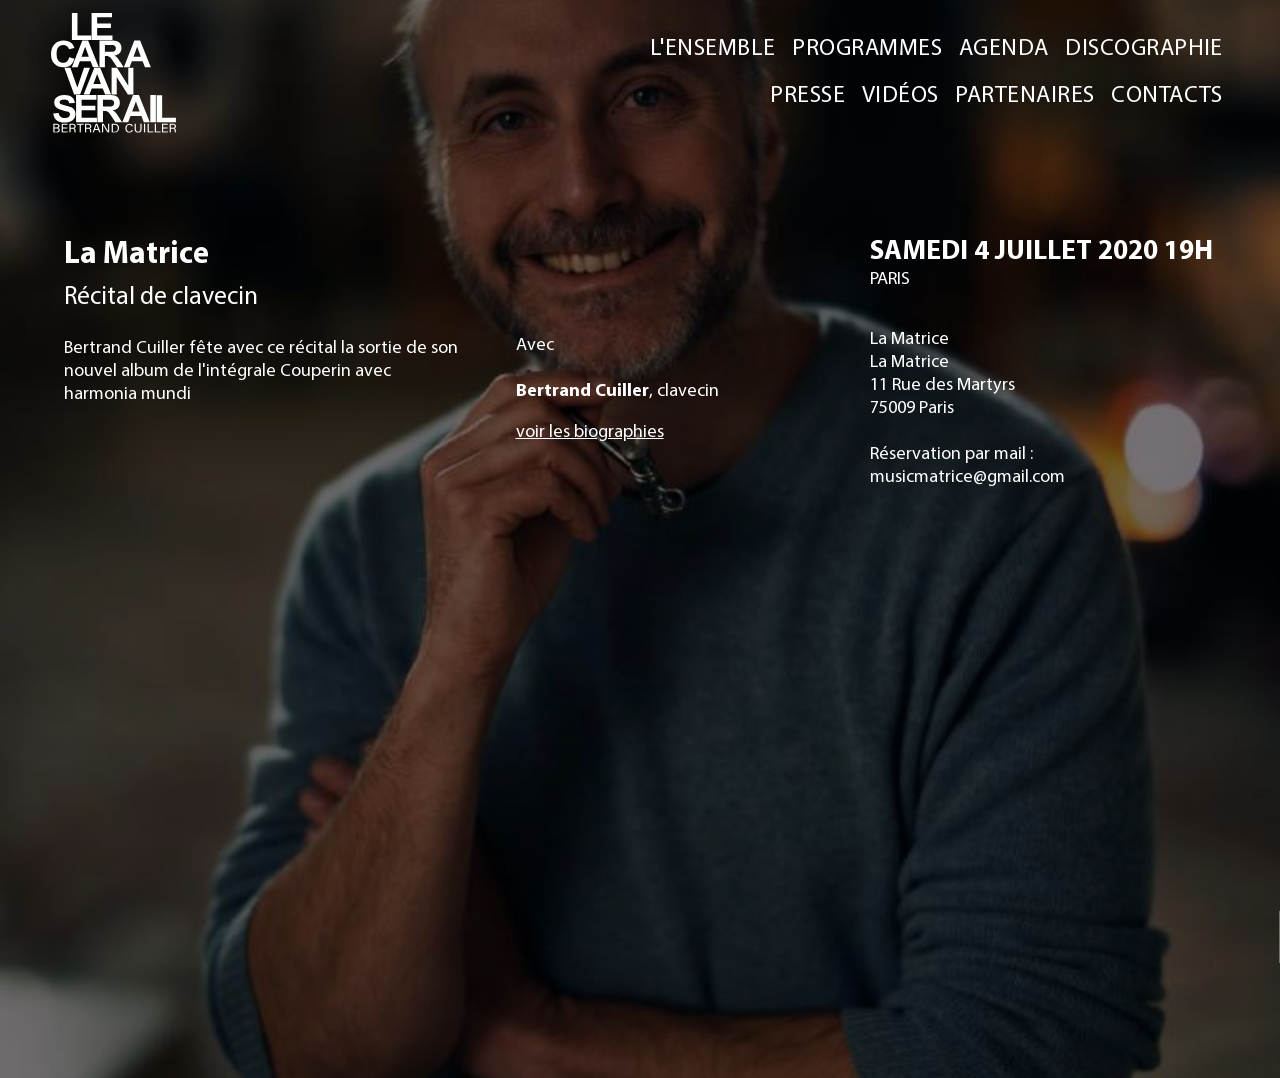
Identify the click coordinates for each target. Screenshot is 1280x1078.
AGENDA (1004, 45)
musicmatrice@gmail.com (967, 475)
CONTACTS (1167, 92)
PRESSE (807, 92)
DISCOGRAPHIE (1144, 45)
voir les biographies (590, 430)
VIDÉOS (900, 92)
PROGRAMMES (867, 45)
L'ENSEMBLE (713, 45)
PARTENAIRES (1024, 92)
